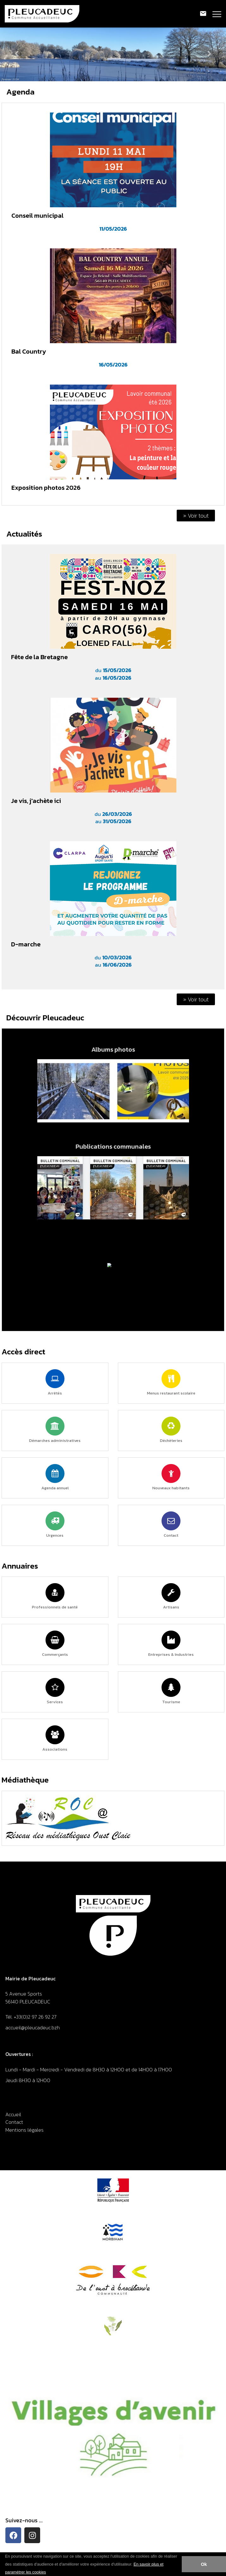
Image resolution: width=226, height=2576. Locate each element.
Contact (14, 2122)
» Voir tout (196, 515)
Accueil (13, 2114)
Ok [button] (204, 2564)
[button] (48, 2572)
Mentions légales (24, 2130)
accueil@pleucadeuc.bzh (33, 2027)
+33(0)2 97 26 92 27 (35, 2016)
